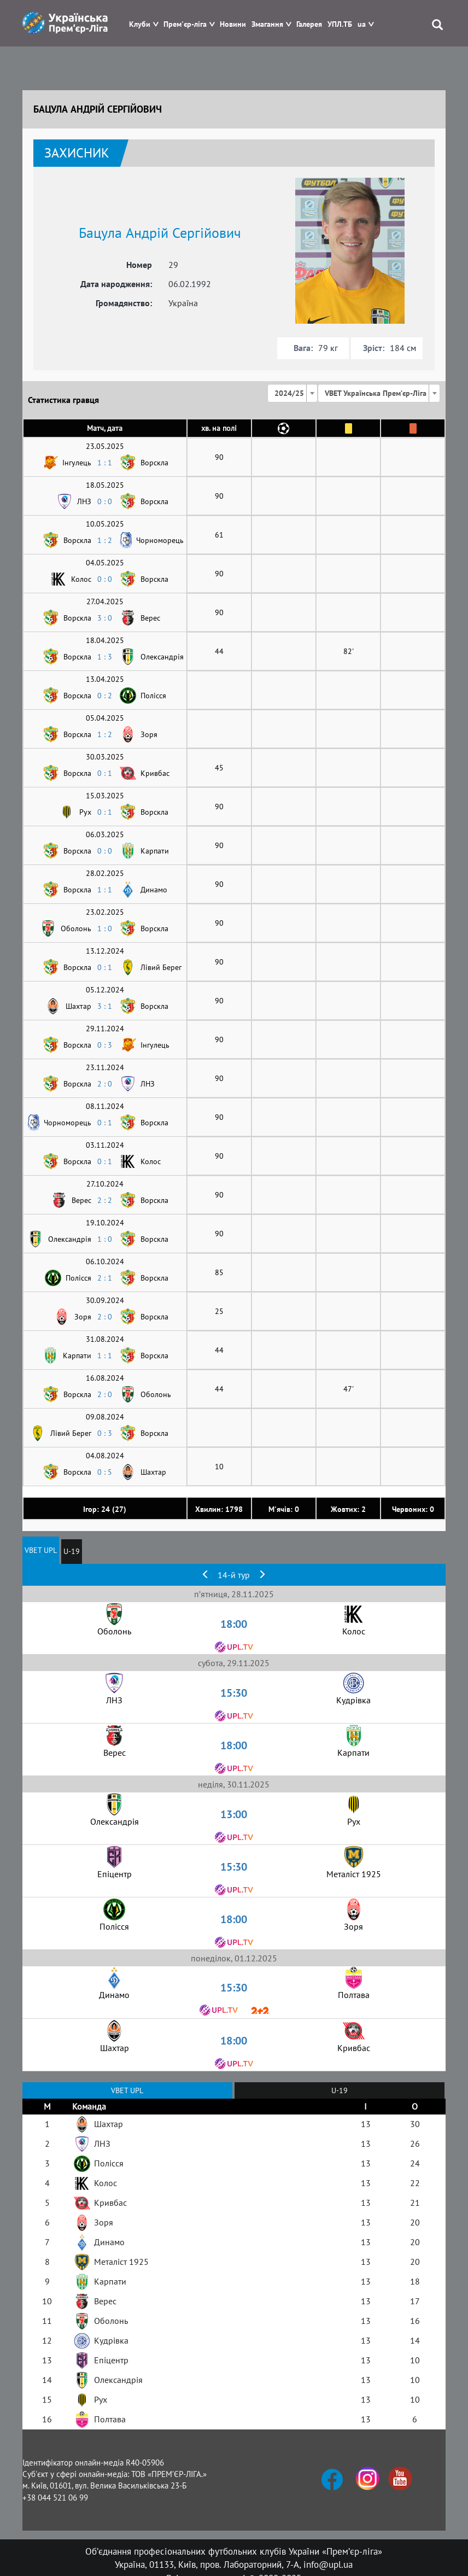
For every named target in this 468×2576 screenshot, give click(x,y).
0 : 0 (104, 501)
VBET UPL (41, 1550)
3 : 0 (104, 618)
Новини (233, 24)
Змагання (267, 24)
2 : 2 (104, 1200)
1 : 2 (104, 540)
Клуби (139, 24)
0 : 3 (104, 1045)
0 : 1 (104, 773)
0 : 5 (104, 1472)
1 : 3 (104, 657)
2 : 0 (104, 1084)
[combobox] (292, 393)
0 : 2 (104, 695)
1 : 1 (104, 463)
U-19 (71, 1551)
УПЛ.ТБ (339, 24)
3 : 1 (104, 1006)
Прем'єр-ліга (185, 24)
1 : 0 (104, 928)
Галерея (309, 24)
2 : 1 (104, 1278)
